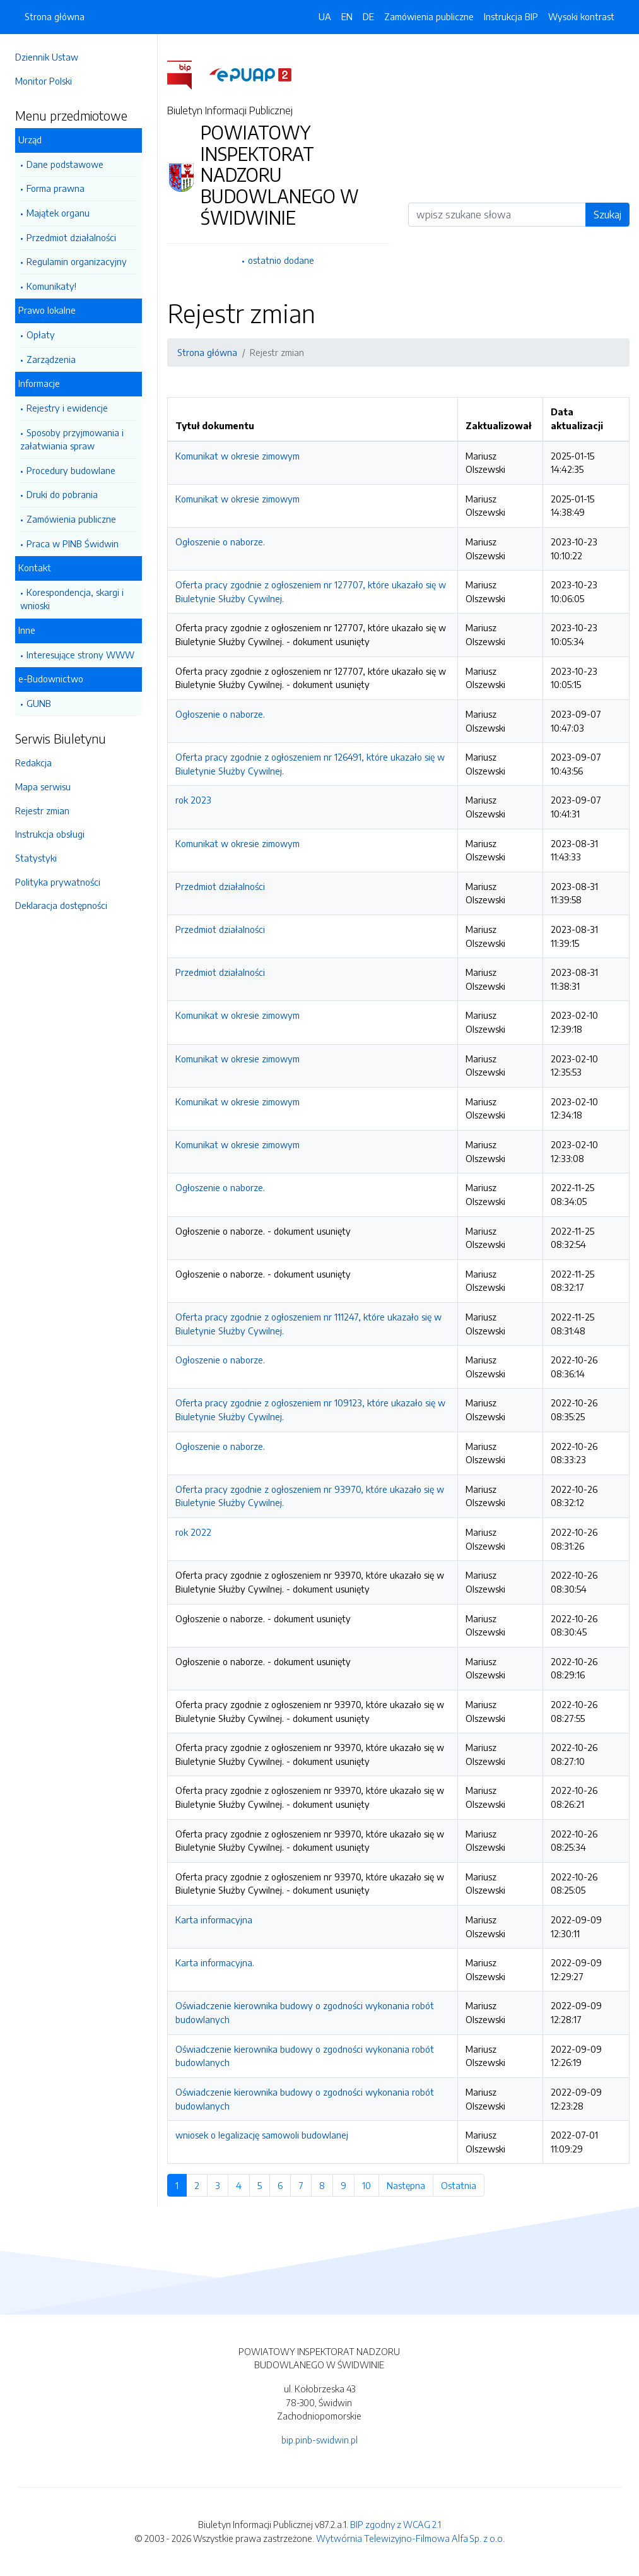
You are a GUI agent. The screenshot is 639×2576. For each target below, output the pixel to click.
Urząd (30, 139)
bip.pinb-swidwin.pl (319, 2439)
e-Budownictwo (50, 678)
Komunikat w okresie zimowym (237, 455)
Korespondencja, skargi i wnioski (72, 599)
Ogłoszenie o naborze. (220, 541)
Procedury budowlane (70, 470)
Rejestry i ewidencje (67, 407)
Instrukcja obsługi (50, 834)
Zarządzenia (51, 359)
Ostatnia (462, 2185)
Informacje (39, 383)
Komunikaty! (51, 286)
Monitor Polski (43, 80)
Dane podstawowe (64, 164)
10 (370, 2185)
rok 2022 (193, 1532)
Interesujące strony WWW (80, 654)
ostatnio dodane (281, 260)
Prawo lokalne (47, 310)
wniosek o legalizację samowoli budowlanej (261, 2134)
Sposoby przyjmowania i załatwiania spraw (72, 439)
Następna (410, 2185)
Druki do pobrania (62, 494)
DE (368, 16)
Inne (26, 630)
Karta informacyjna (213, 1919)
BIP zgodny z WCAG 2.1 (395, 2524)
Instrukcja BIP (511, 16)
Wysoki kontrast (581, 16)
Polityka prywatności (57, 881)
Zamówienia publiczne (71, 519)
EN (347, 16)
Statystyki (36, 858)
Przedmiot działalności (71, 237)
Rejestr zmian (42, 810)
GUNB (38, 703)
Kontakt (34, 567)
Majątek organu (58, 212)
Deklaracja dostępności (61, 905)
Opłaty (40, 334)
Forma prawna (55, 188)
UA (325, 16)
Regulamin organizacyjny (76, 261)
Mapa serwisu (43, 786)
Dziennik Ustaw (46, 56)
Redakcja (33, 762)
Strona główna (55, 16)
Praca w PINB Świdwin (72, 543)
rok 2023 (193, 799)
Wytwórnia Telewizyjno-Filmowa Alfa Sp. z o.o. (410, 2538)
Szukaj (607, 214)
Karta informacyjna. (214, 1962)
